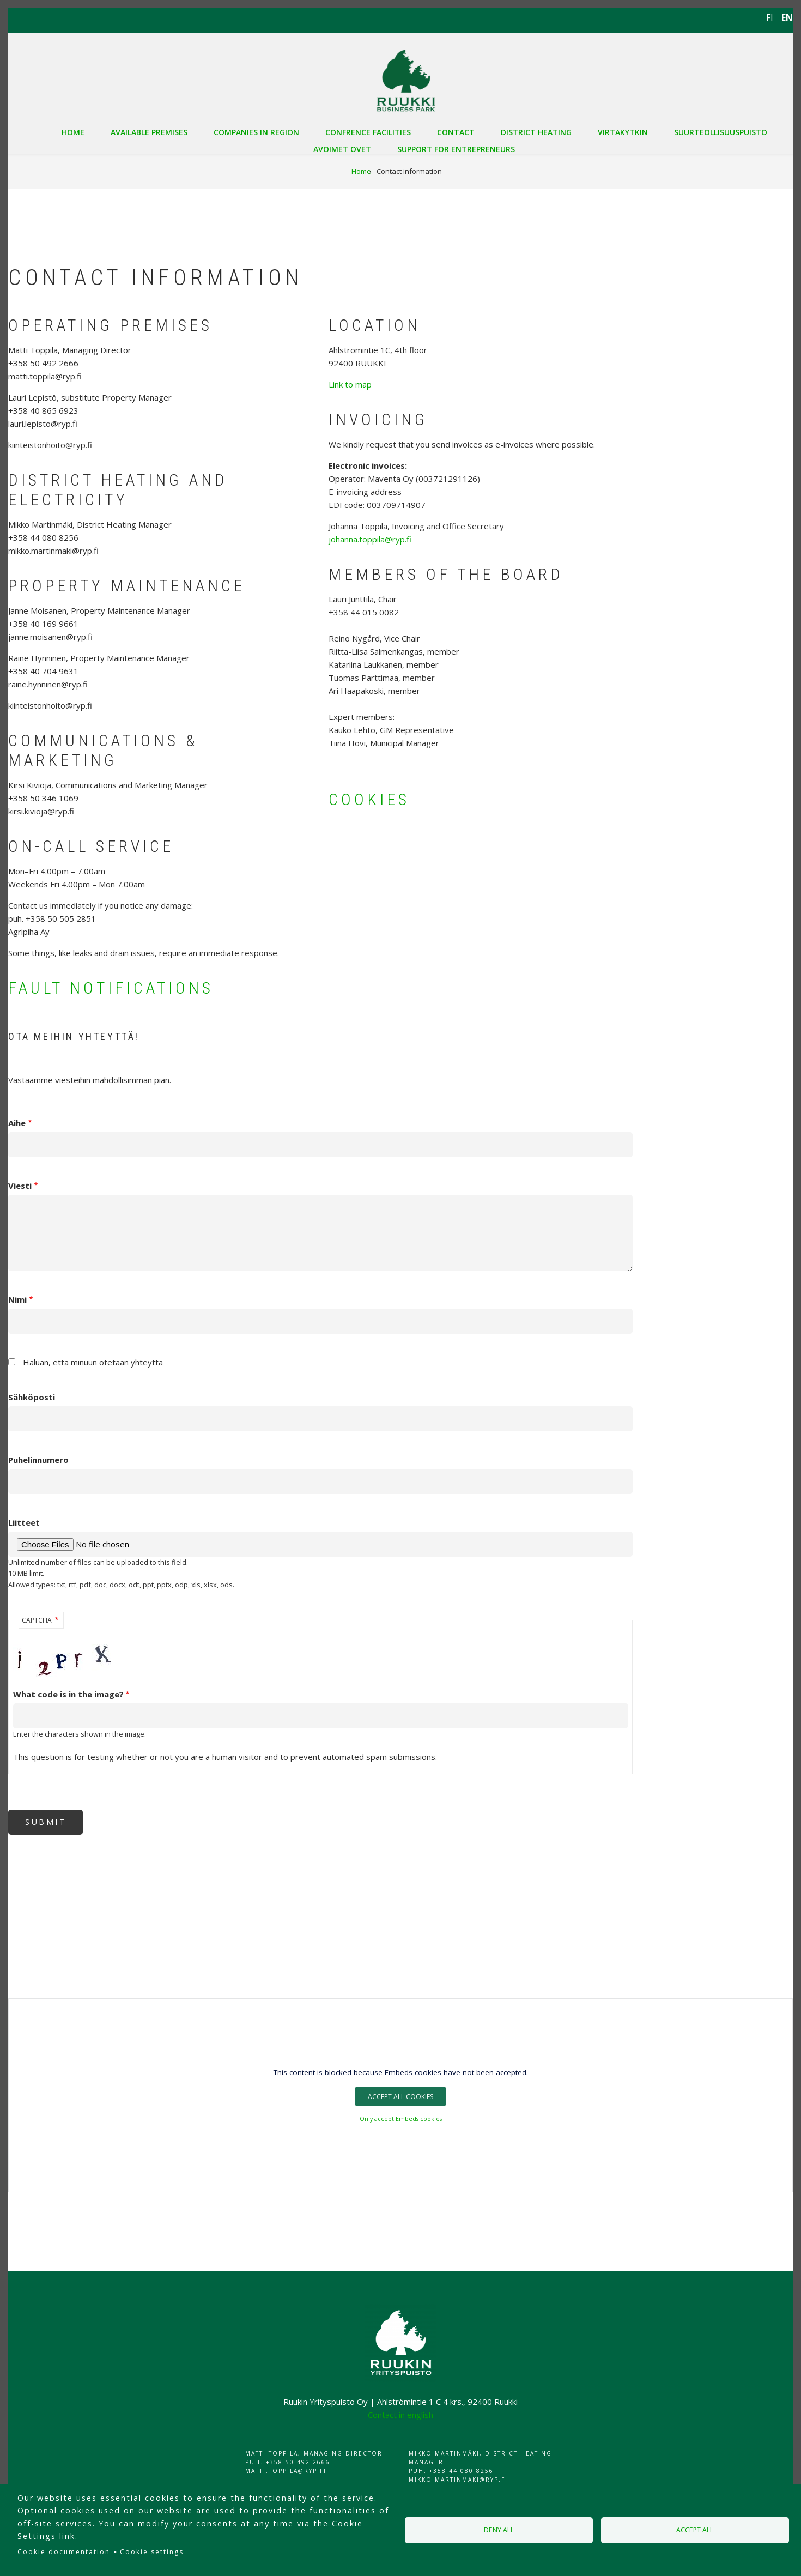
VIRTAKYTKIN (623, 132)
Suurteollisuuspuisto (720, 132)
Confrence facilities (368, 132)
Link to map (350, 384)
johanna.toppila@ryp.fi (370, 539)
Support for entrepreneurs (456, 149)
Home (73, 132)
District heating (536, 132)
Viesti (20, 1185)
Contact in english (400, 2414)
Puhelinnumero (38, 1459)
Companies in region (256, 132)
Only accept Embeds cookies (401, 2119)
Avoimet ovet (342, 149)
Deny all (499, 2530)
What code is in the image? (68, 1694)
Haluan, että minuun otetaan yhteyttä (93, 1362)
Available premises (149, 132)
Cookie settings (152, 2551)
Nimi (17, 1299)
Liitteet (24, 1522)
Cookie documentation (63, 2551)
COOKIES (369, 799)
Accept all (694, 2530)
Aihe (17, 1122)
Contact (456, 132)
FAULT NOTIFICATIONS (111, 987)
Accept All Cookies (400, 2096)
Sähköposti (31, 1397)
